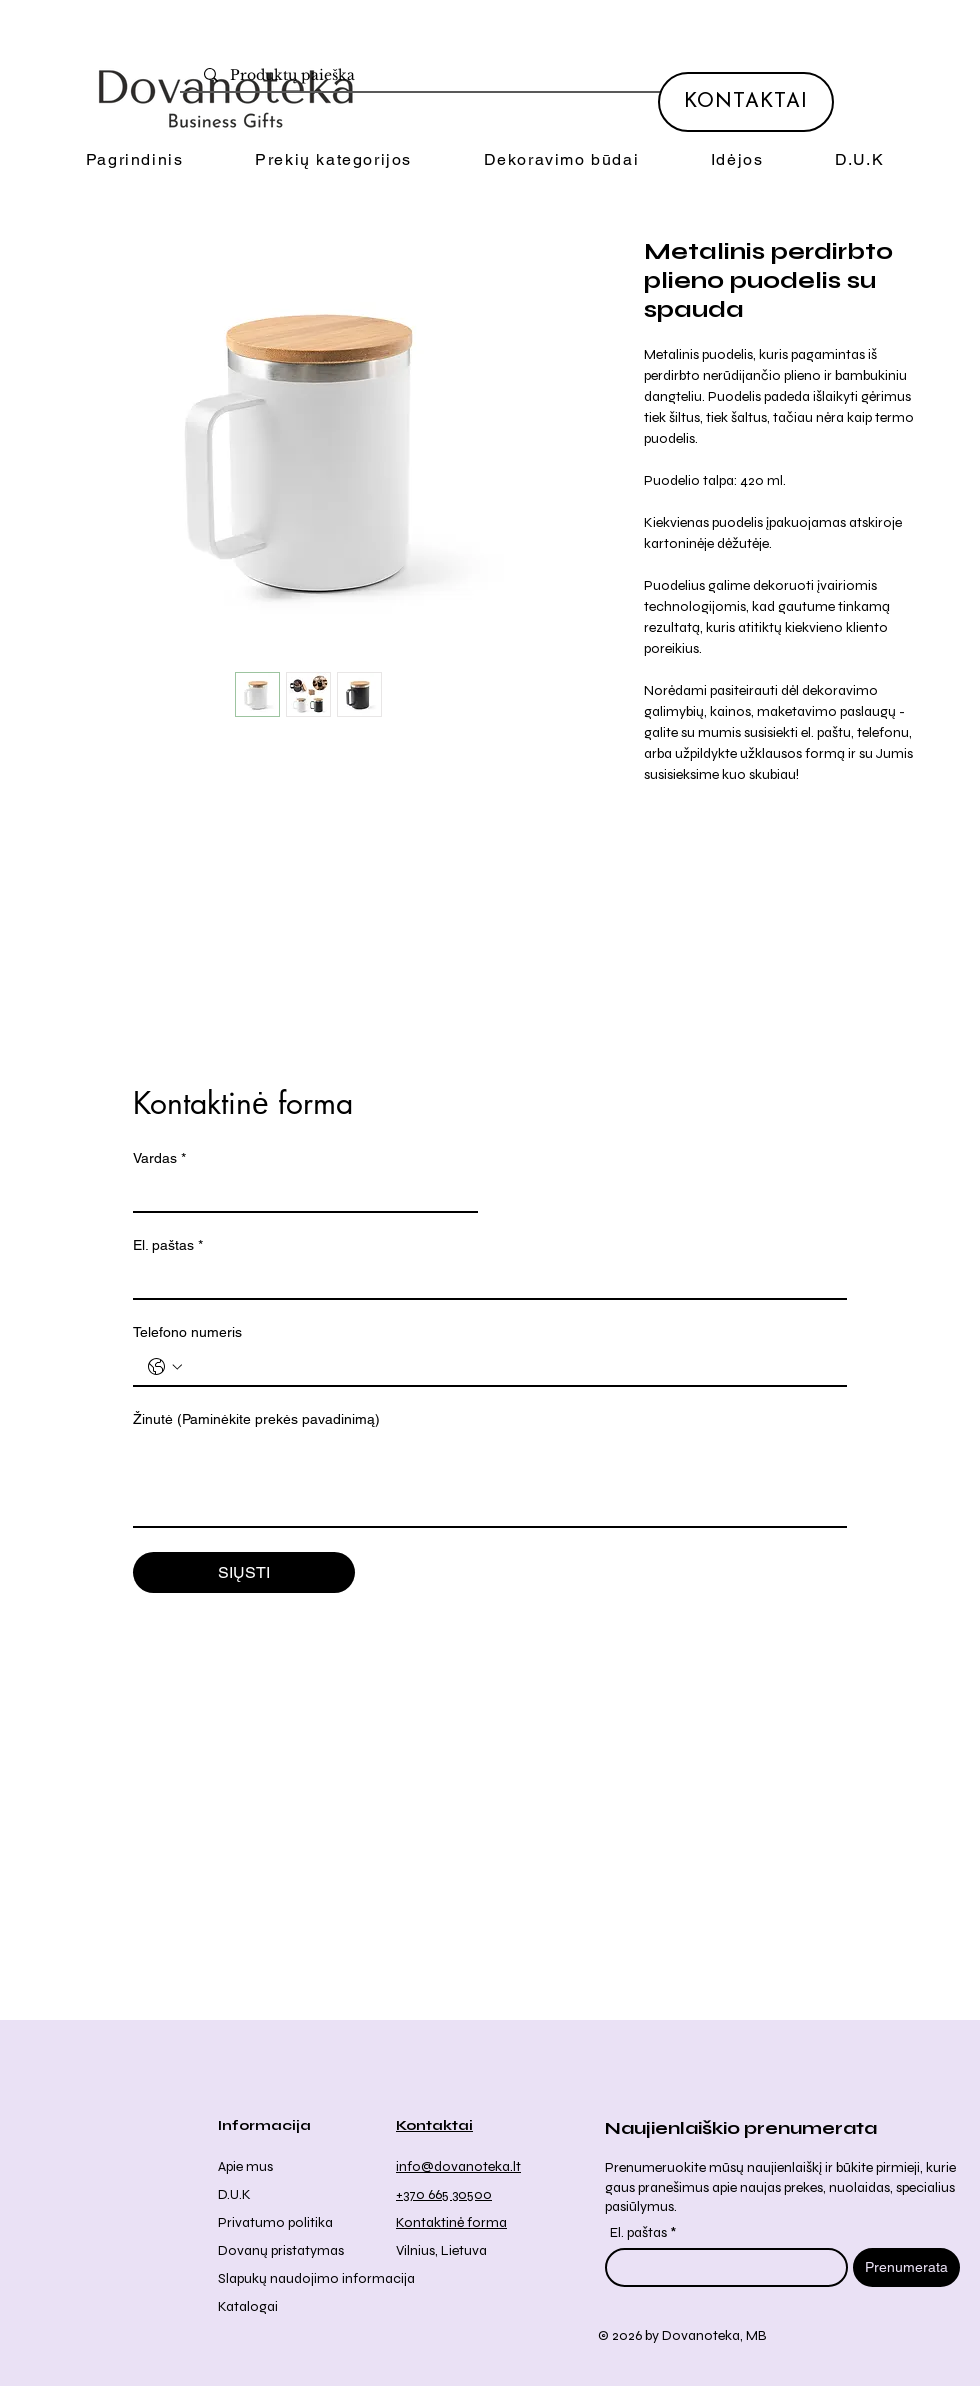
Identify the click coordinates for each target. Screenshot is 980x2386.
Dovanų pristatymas (281, 2250)
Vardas (159, 1158)
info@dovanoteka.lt (458, 2166)
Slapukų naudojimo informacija (316, 2278)
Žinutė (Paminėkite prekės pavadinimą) (256, 1419)
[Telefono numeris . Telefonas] (510, 1367)
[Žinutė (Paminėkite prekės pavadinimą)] (490, 1481)
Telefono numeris (187, 1332)
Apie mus (245, 2166)
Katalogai (248, 2306)
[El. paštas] (484, 1280)
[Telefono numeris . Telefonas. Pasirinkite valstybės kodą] (165, 1367)
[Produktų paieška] (499, 76)
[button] (333, 160)
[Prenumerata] (906, 2267)
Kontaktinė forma (451, 2222)
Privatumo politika (275, 2222)
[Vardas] (299, 1193)
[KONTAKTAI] (746, 102)
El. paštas (168, 1245)
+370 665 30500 (444, 2194)
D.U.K (234, 2194)
